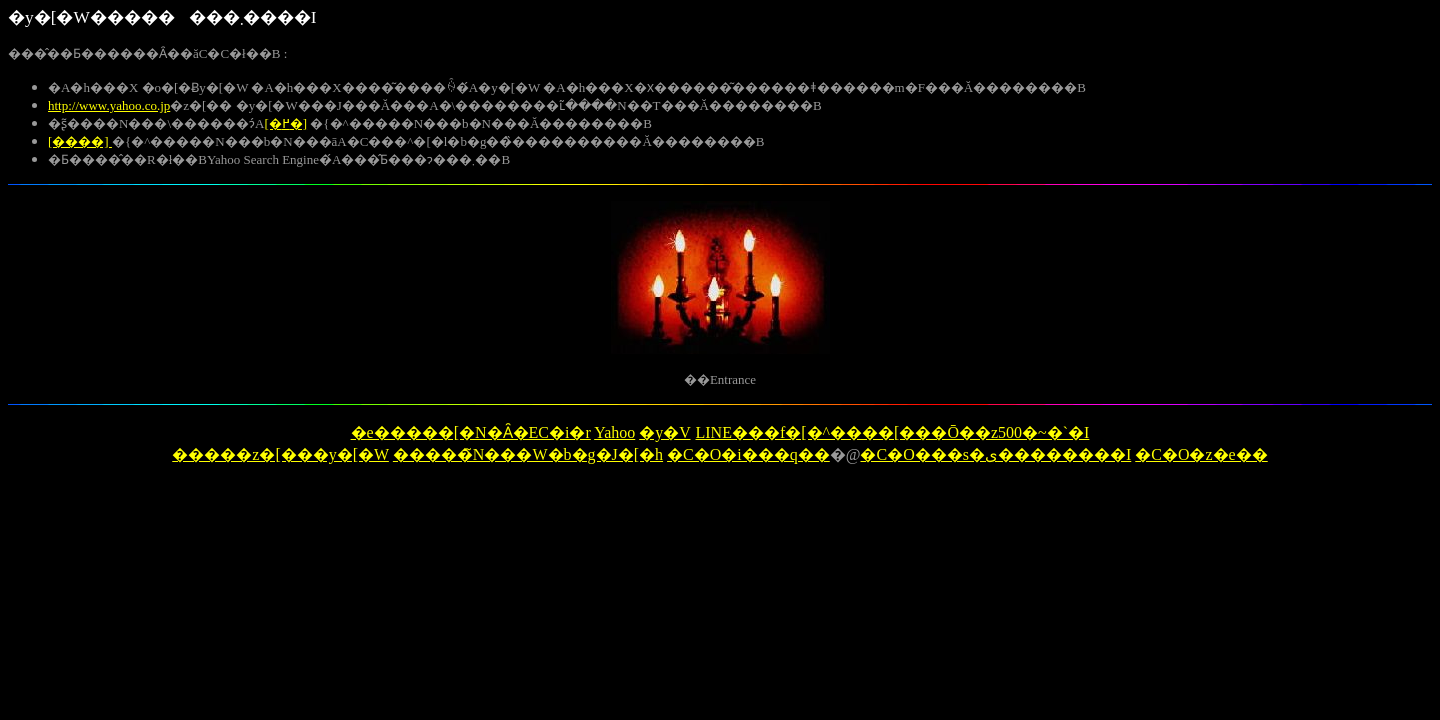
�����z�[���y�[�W (280, 454)
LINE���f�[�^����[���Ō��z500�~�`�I (892, 432)
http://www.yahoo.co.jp (109, 105)
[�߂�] (285, 123)
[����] (80, 141)
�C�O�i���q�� (748, 454)
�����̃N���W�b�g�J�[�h (528, 454)
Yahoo (614, 432)
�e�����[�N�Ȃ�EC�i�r (471, 432)
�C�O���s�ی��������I (995, 454)
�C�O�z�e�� (1201, 454)
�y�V (664, 432)
